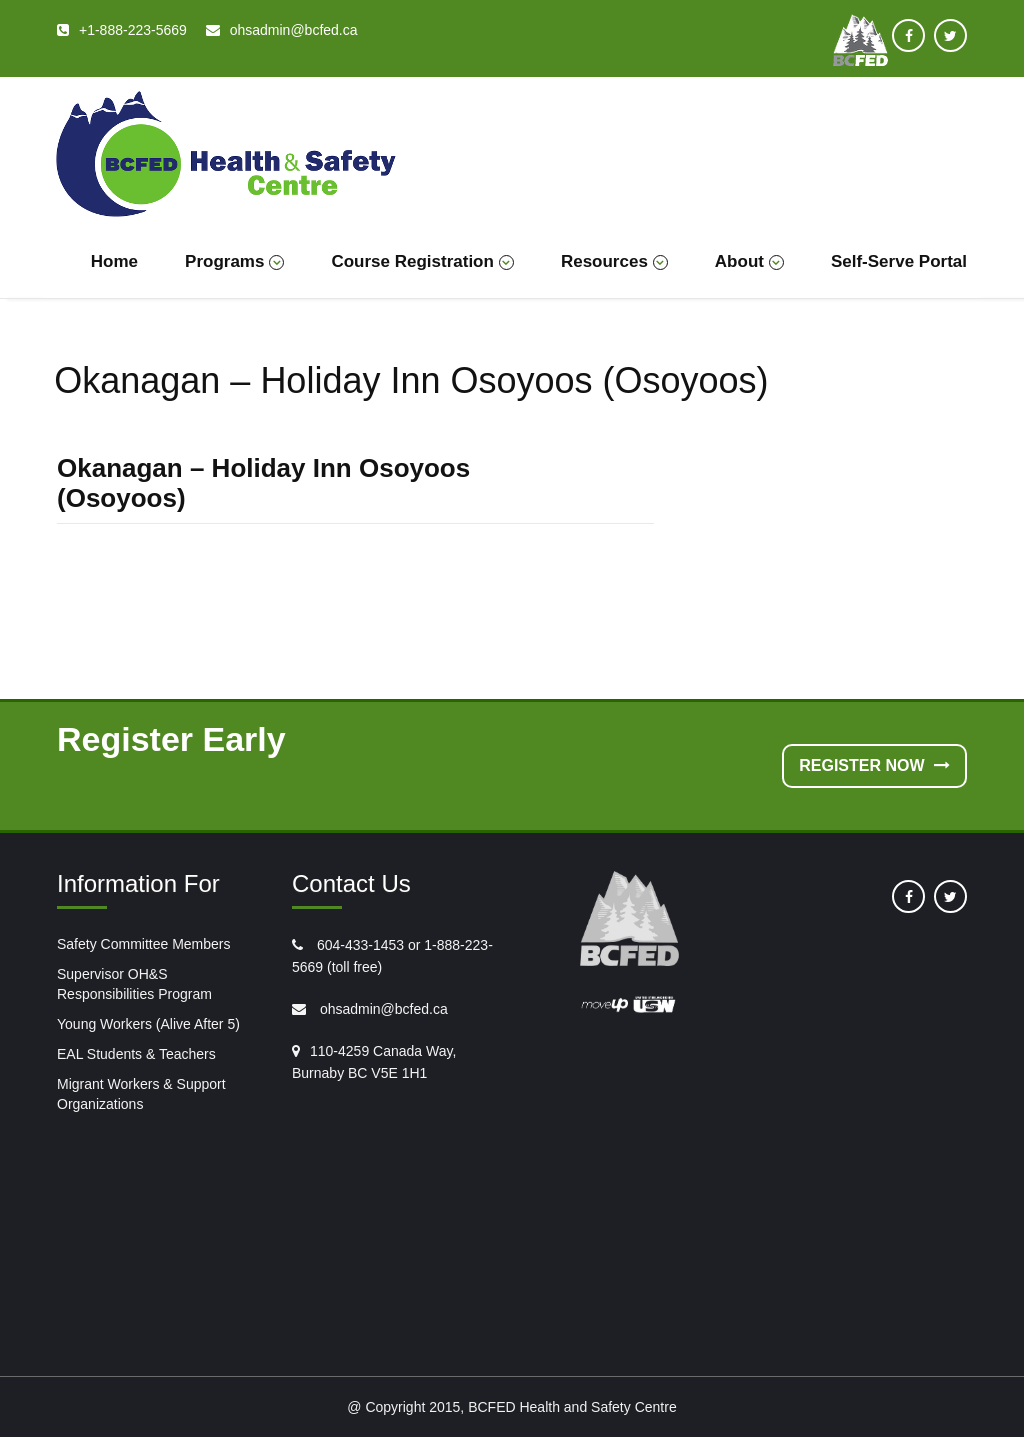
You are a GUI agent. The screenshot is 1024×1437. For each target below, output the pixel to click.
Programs (234, 261)
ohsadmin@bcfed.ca (382, 1009)
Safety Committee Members (144, 944)
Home (114, 261)
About (749, 261)
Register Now (874, 765)
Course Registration (422, 261)
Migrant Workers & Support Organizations (141, 1094)
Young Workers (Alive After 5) (148, 1024)
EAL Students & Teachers (136, 1054)
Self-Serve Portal (899, 261)
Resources (614, 261)
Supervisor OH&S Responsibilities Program (134, 984)
